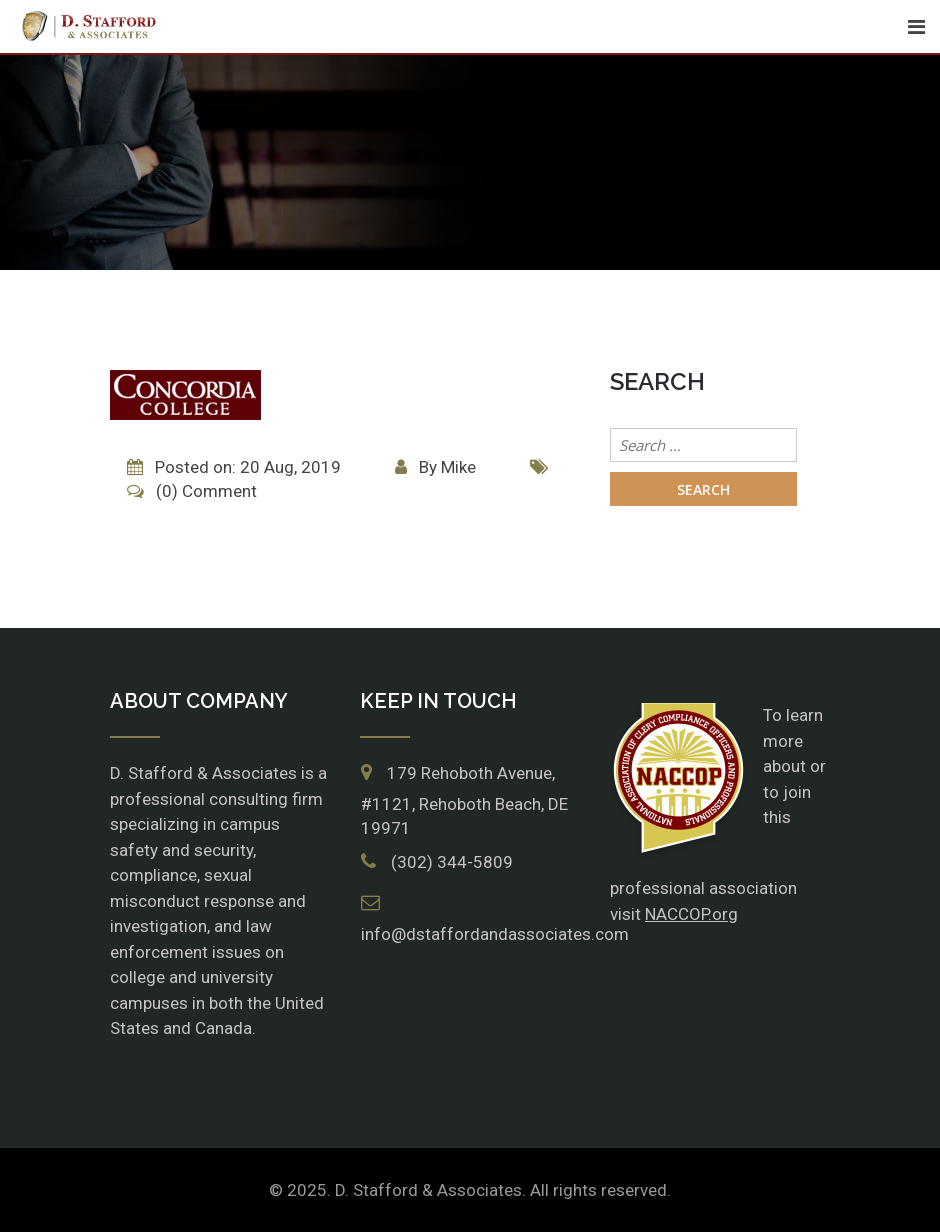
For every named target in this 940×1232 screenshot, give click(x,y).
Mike (458, 467)
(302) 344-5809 (452, 862)
